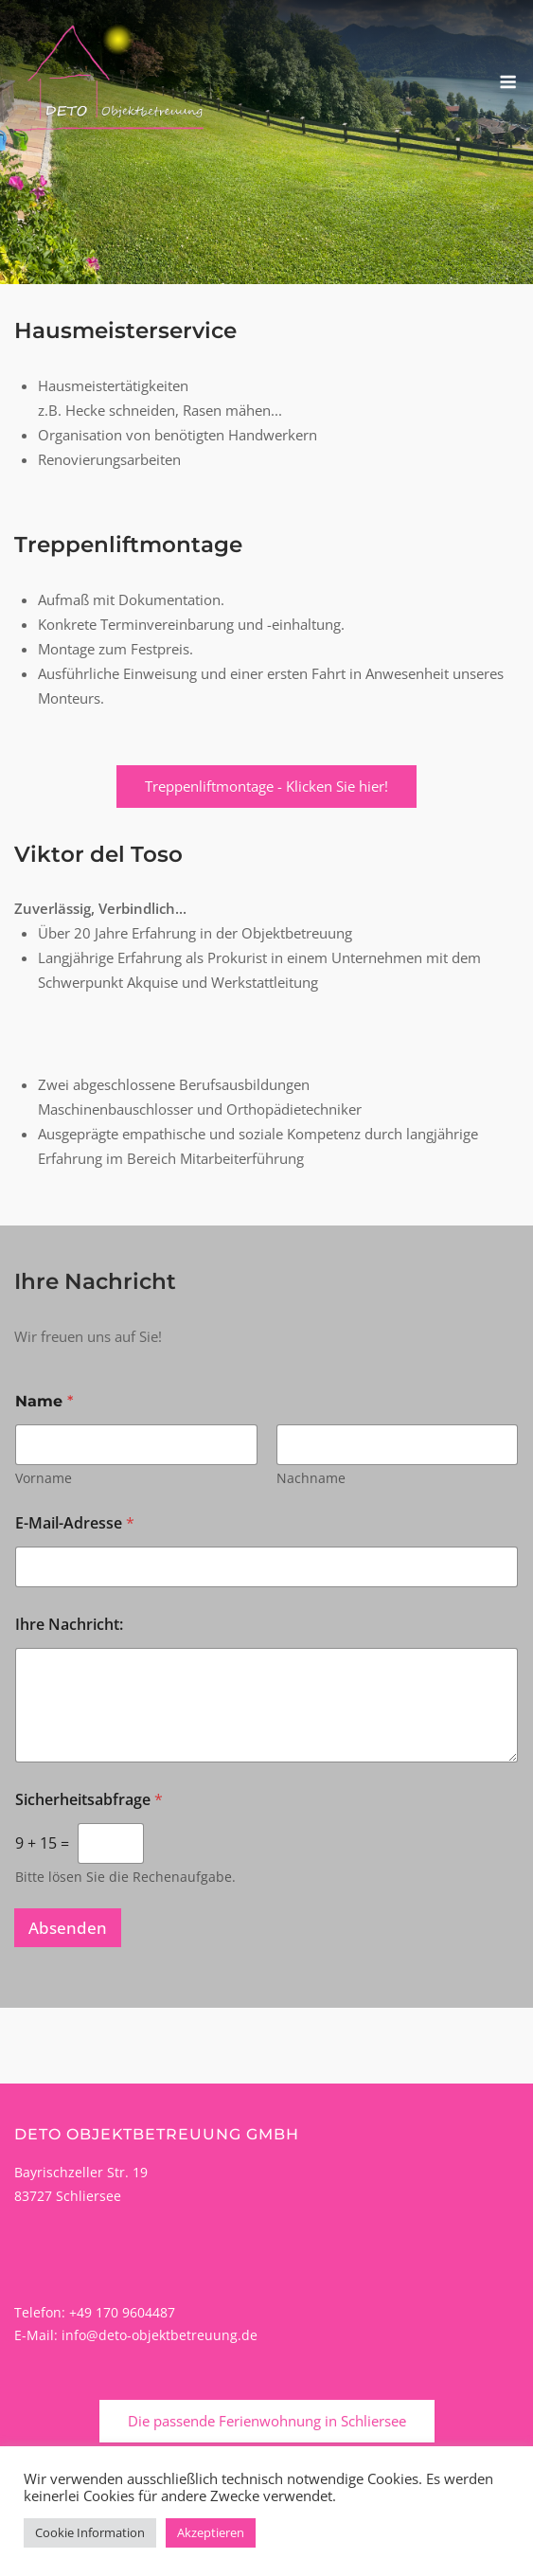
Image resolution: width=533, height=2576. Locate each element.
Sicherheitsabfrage (89, 1800)
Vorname (43, 1478)
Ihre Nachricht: (69, 1625)
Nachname (311, 1478)
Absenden (67, 1928)
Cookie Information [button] (90, 2532)
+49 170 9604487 (122, 2312)
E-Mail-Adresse (74, 1523)
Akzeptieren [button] (210, 2532)
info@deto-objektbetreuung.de (160, 2335)
